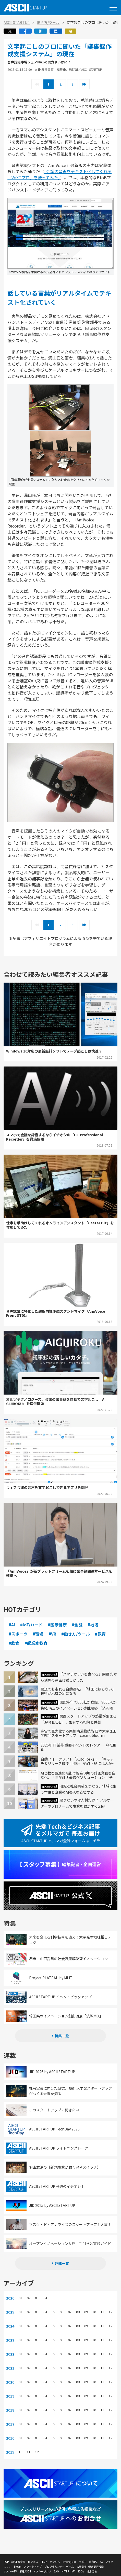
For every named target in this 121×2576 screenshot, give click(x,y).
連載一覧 (62, 2329)
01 (20, 2364)
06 (61, 2378)
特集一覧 (62, 2101)
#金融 (77, 1691)
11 (102, 2378)
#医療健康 (57, 1691)
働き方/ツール (48, 22)
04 (45, 2364)
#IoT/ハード (31, 1691)
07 (69, 2378)
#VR (52, 1700)
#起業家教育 (36, 1709)
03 (37, 2364)
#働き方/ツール (75, 1700)
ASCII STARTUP (17, 22)
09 (86, 2378)
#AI (12, 1691)
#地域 (93, 1691)
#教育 (100, 1700)
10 (94, 2378)
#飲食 (14, 1709)
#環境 (38, 1700)
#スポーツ (18, 1700)
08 (78, 2378)
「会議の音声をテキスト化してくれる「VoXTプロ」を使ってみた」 (59, 174)
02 (28, 2364)
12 (110, 2378)
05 (53, 2378)
